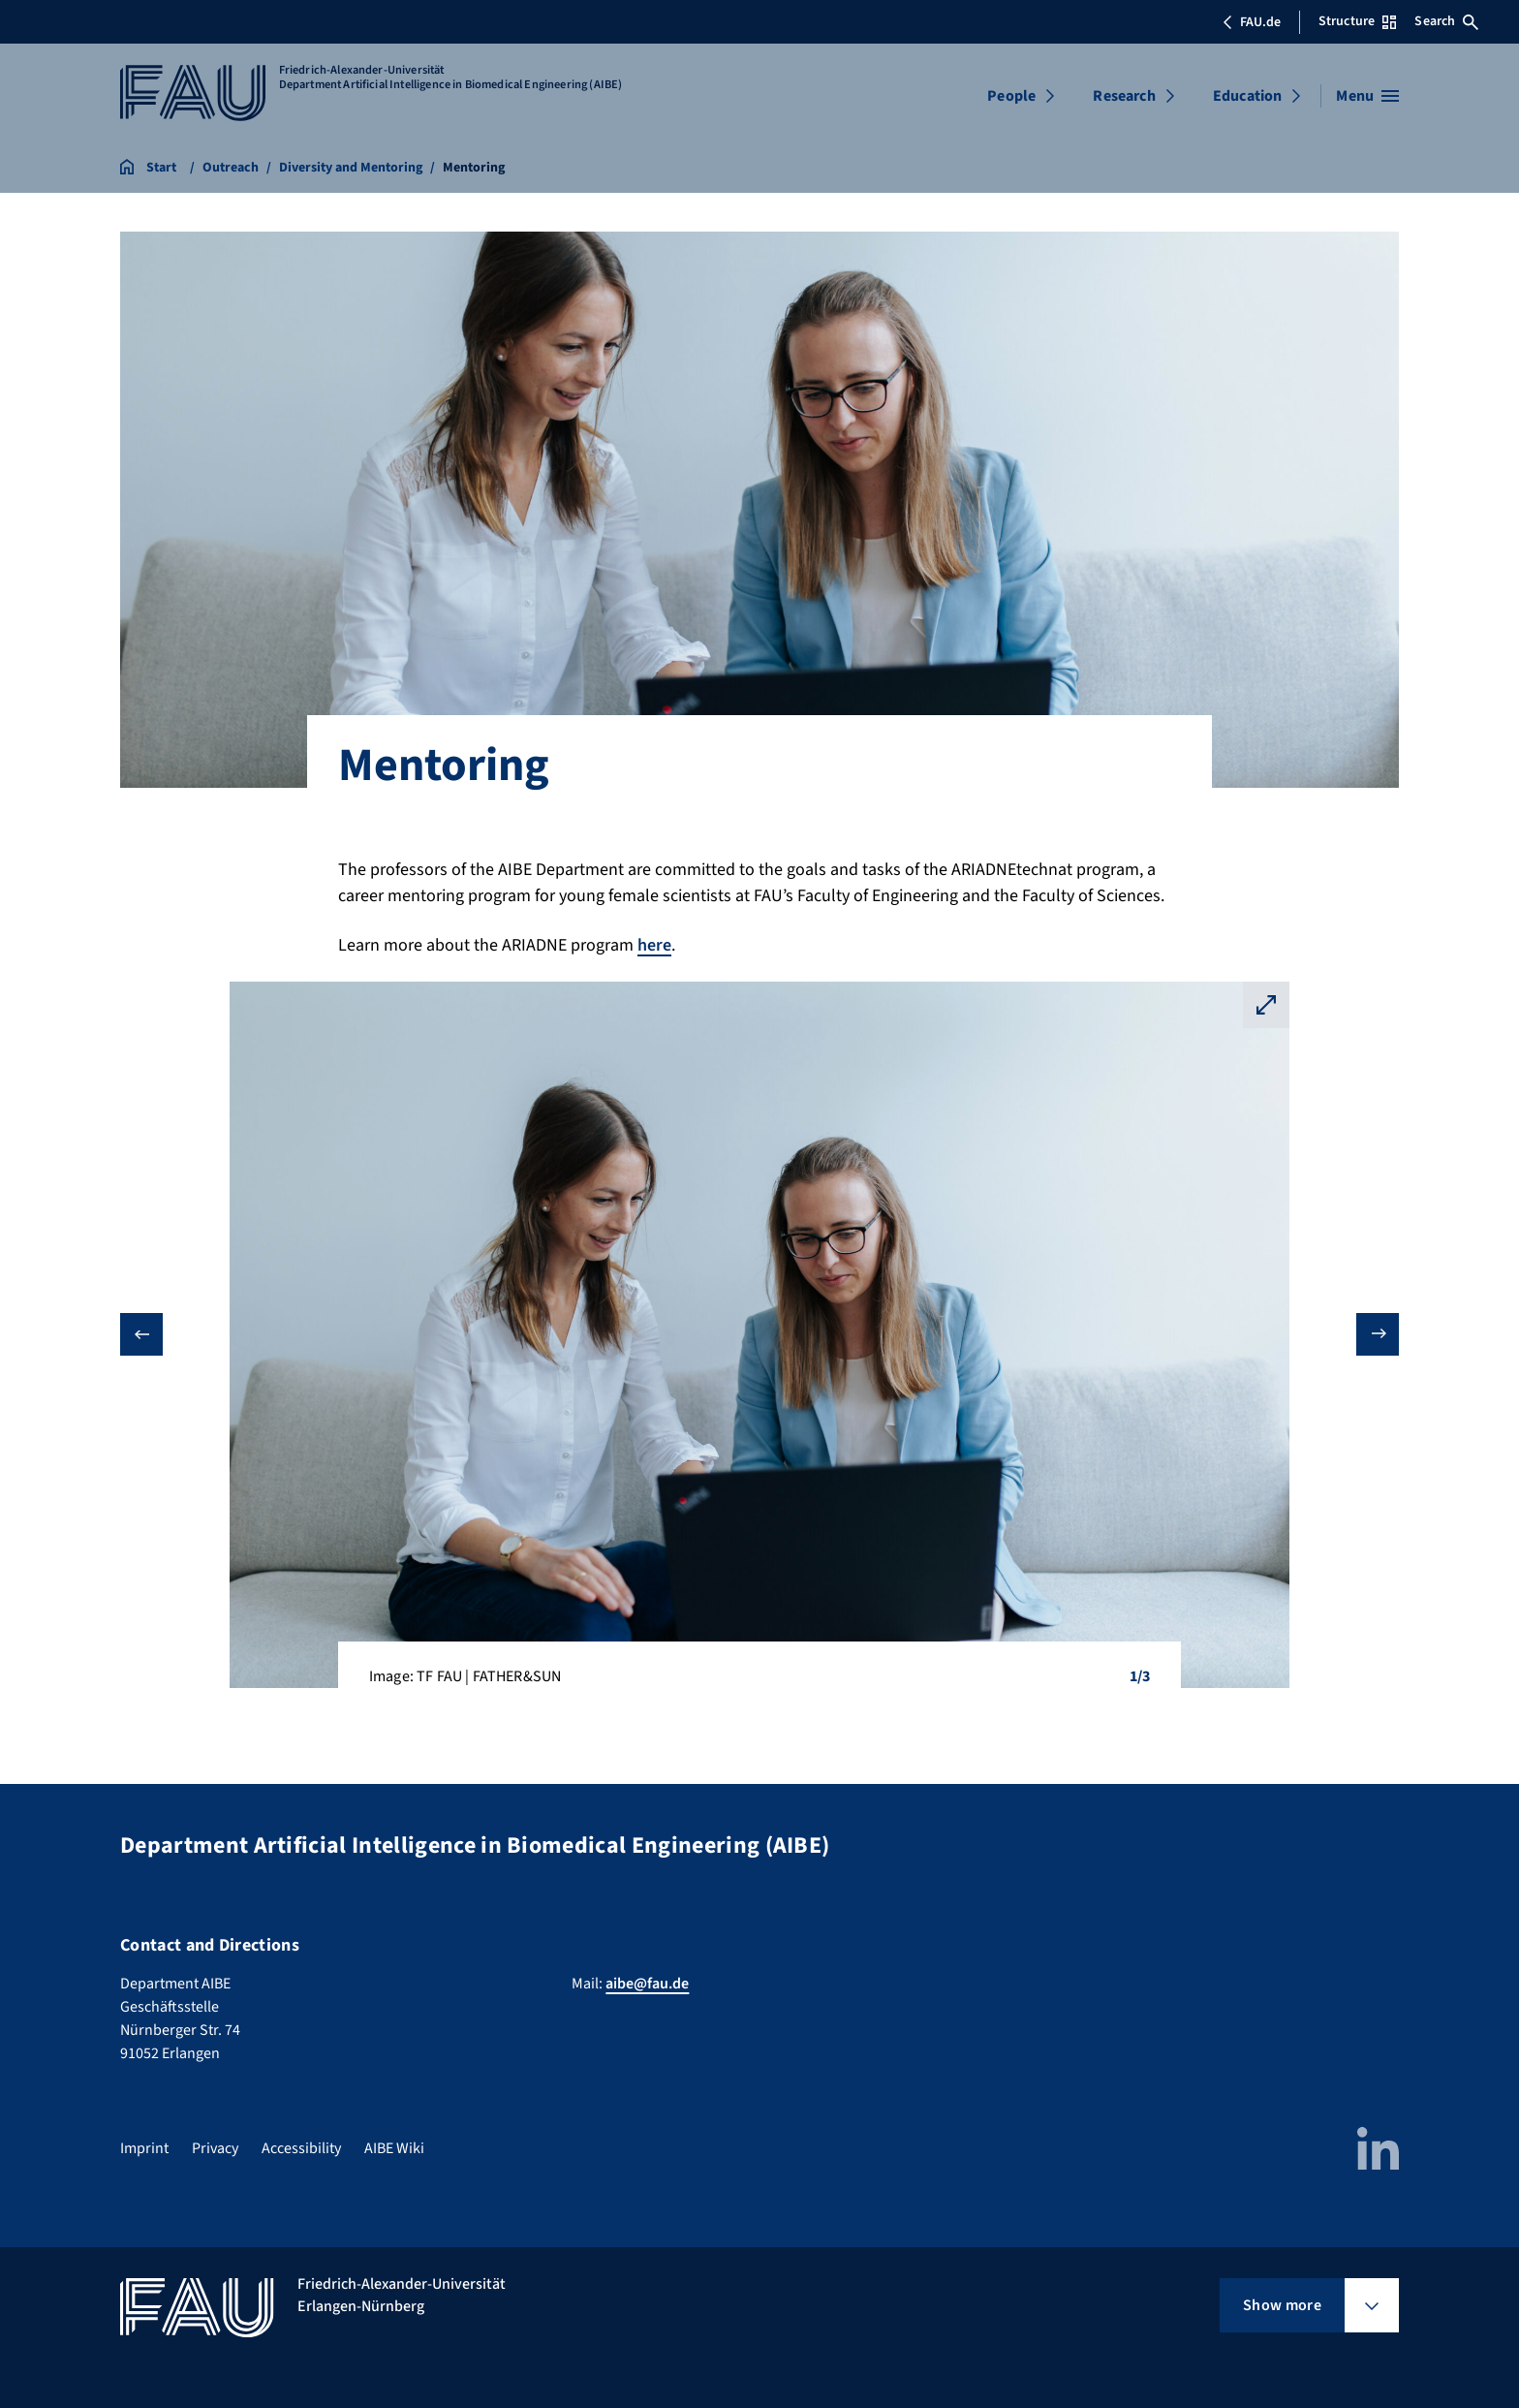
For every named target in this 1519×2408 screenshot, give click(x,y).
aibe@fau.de (647, 1983)
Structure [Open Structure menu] (1357, 21)
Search (1446, 21)
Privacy (215, 2148)
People (1011, 96)
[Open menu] (1367, 96)
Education (1247, 96)
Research (1124, 96)
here (654, 945)
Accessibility (301, 2148)
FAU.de (1252, 22)
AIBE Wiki (394, 2148)
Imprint (144, 2148)
